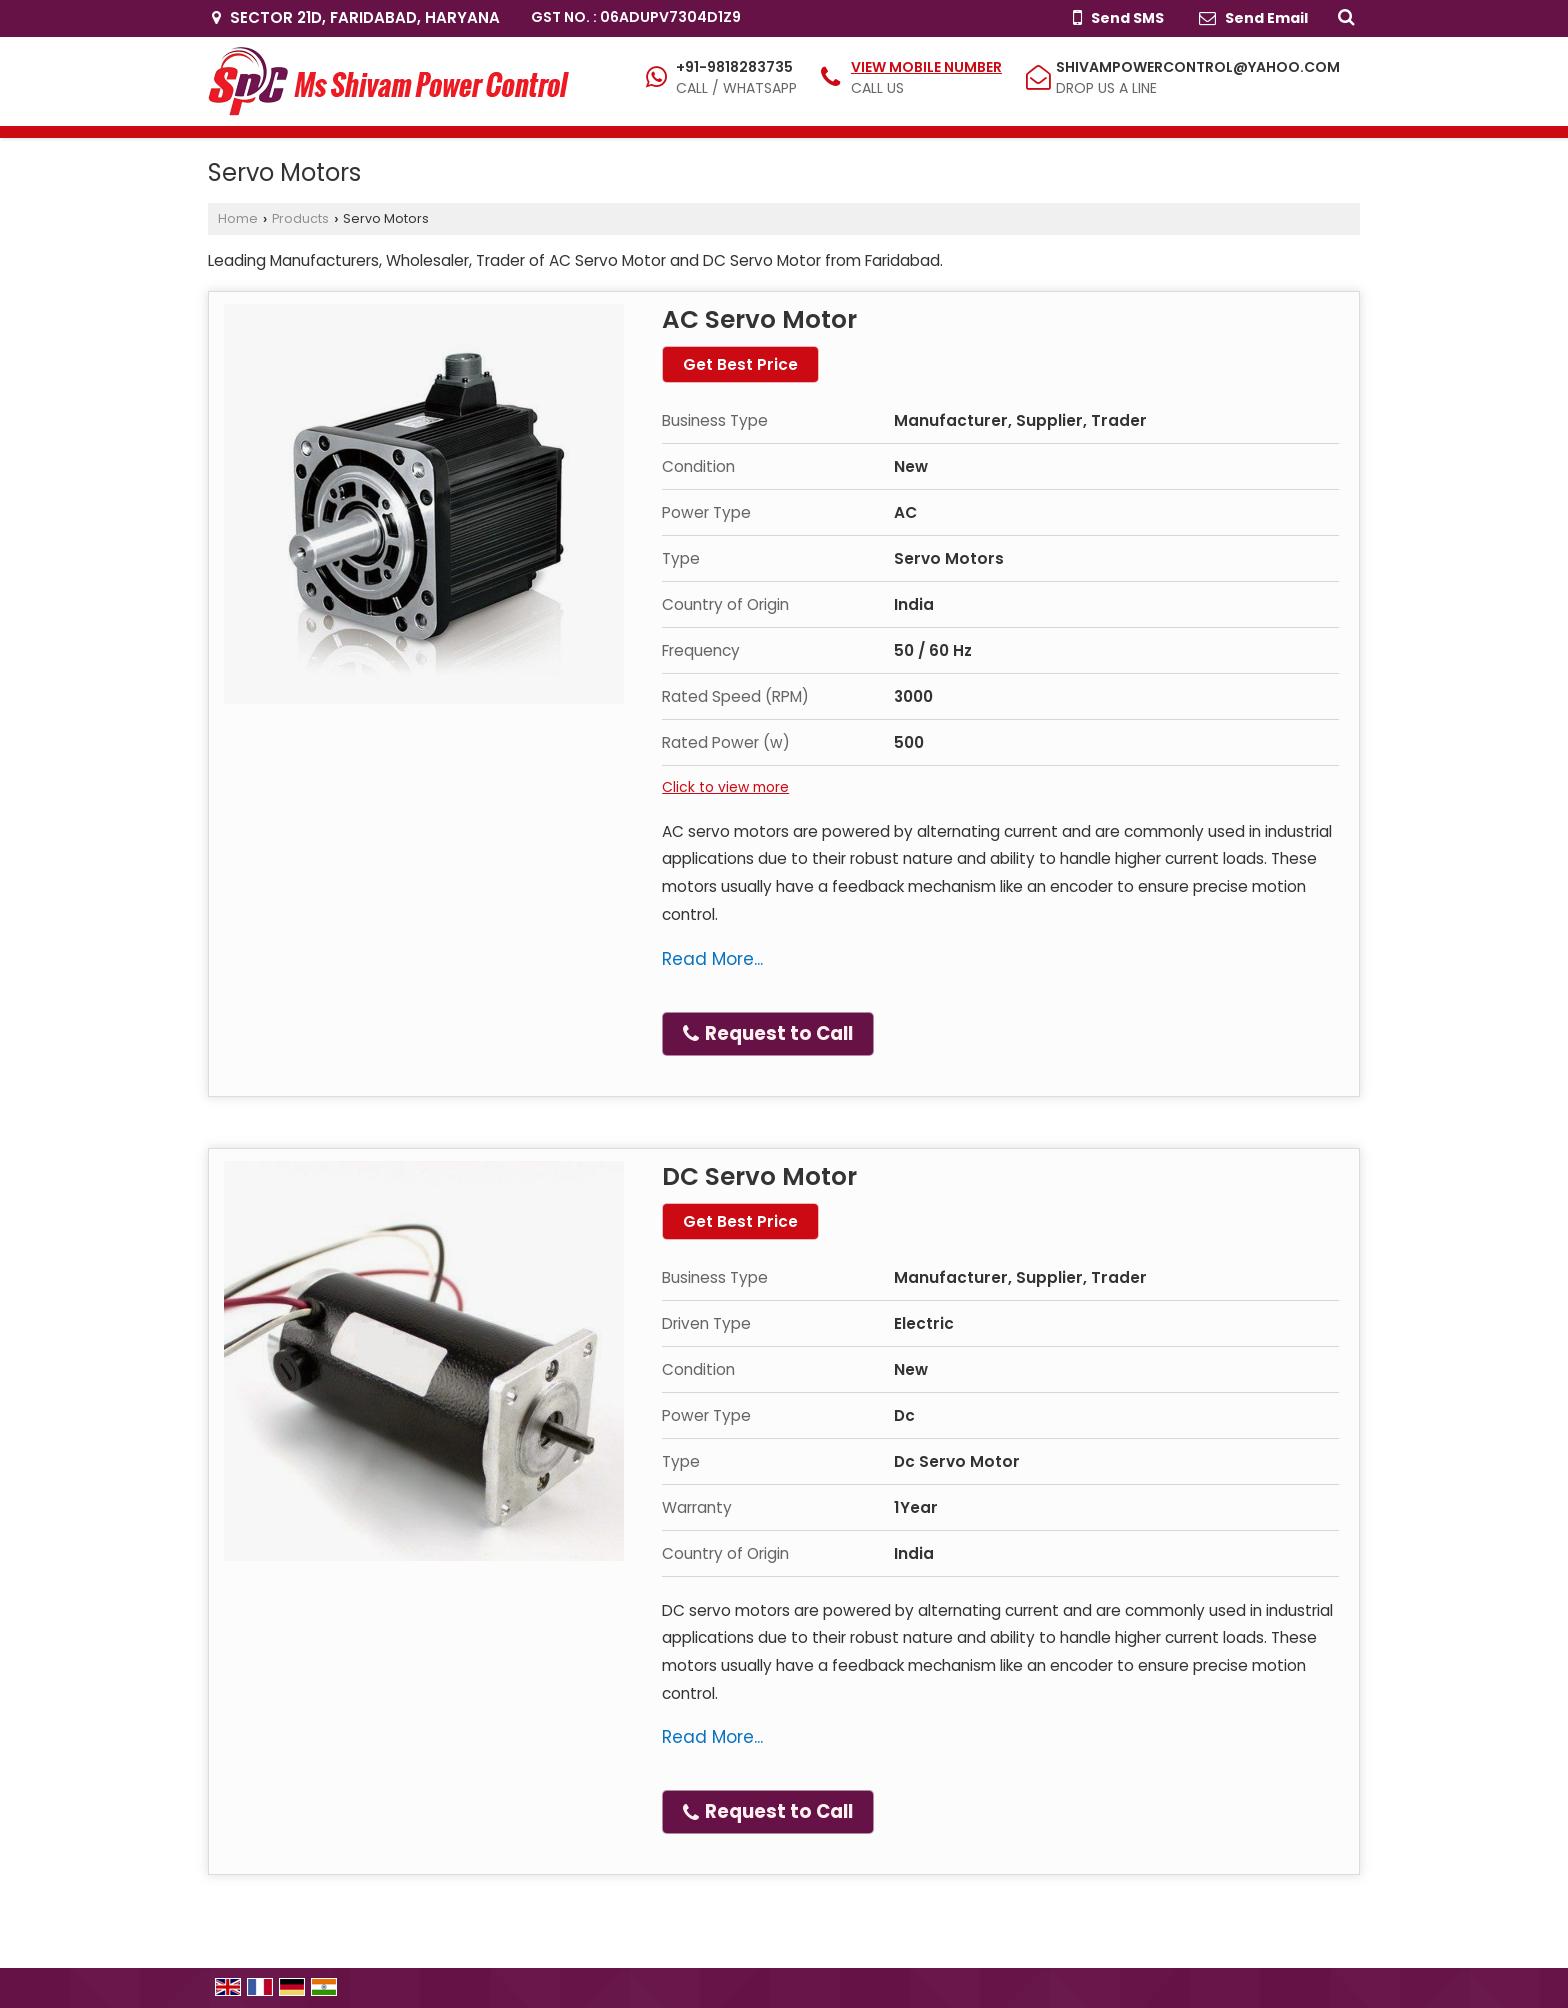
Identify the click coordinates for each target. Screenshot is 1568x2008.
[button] (926, 67)
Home (238, 218)
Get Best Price (740, 364)
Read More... (712, 959)
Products (300, 218)
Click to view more (725, 787)
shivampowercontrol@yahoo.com (1198, 67)
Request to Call (768, 1033)
